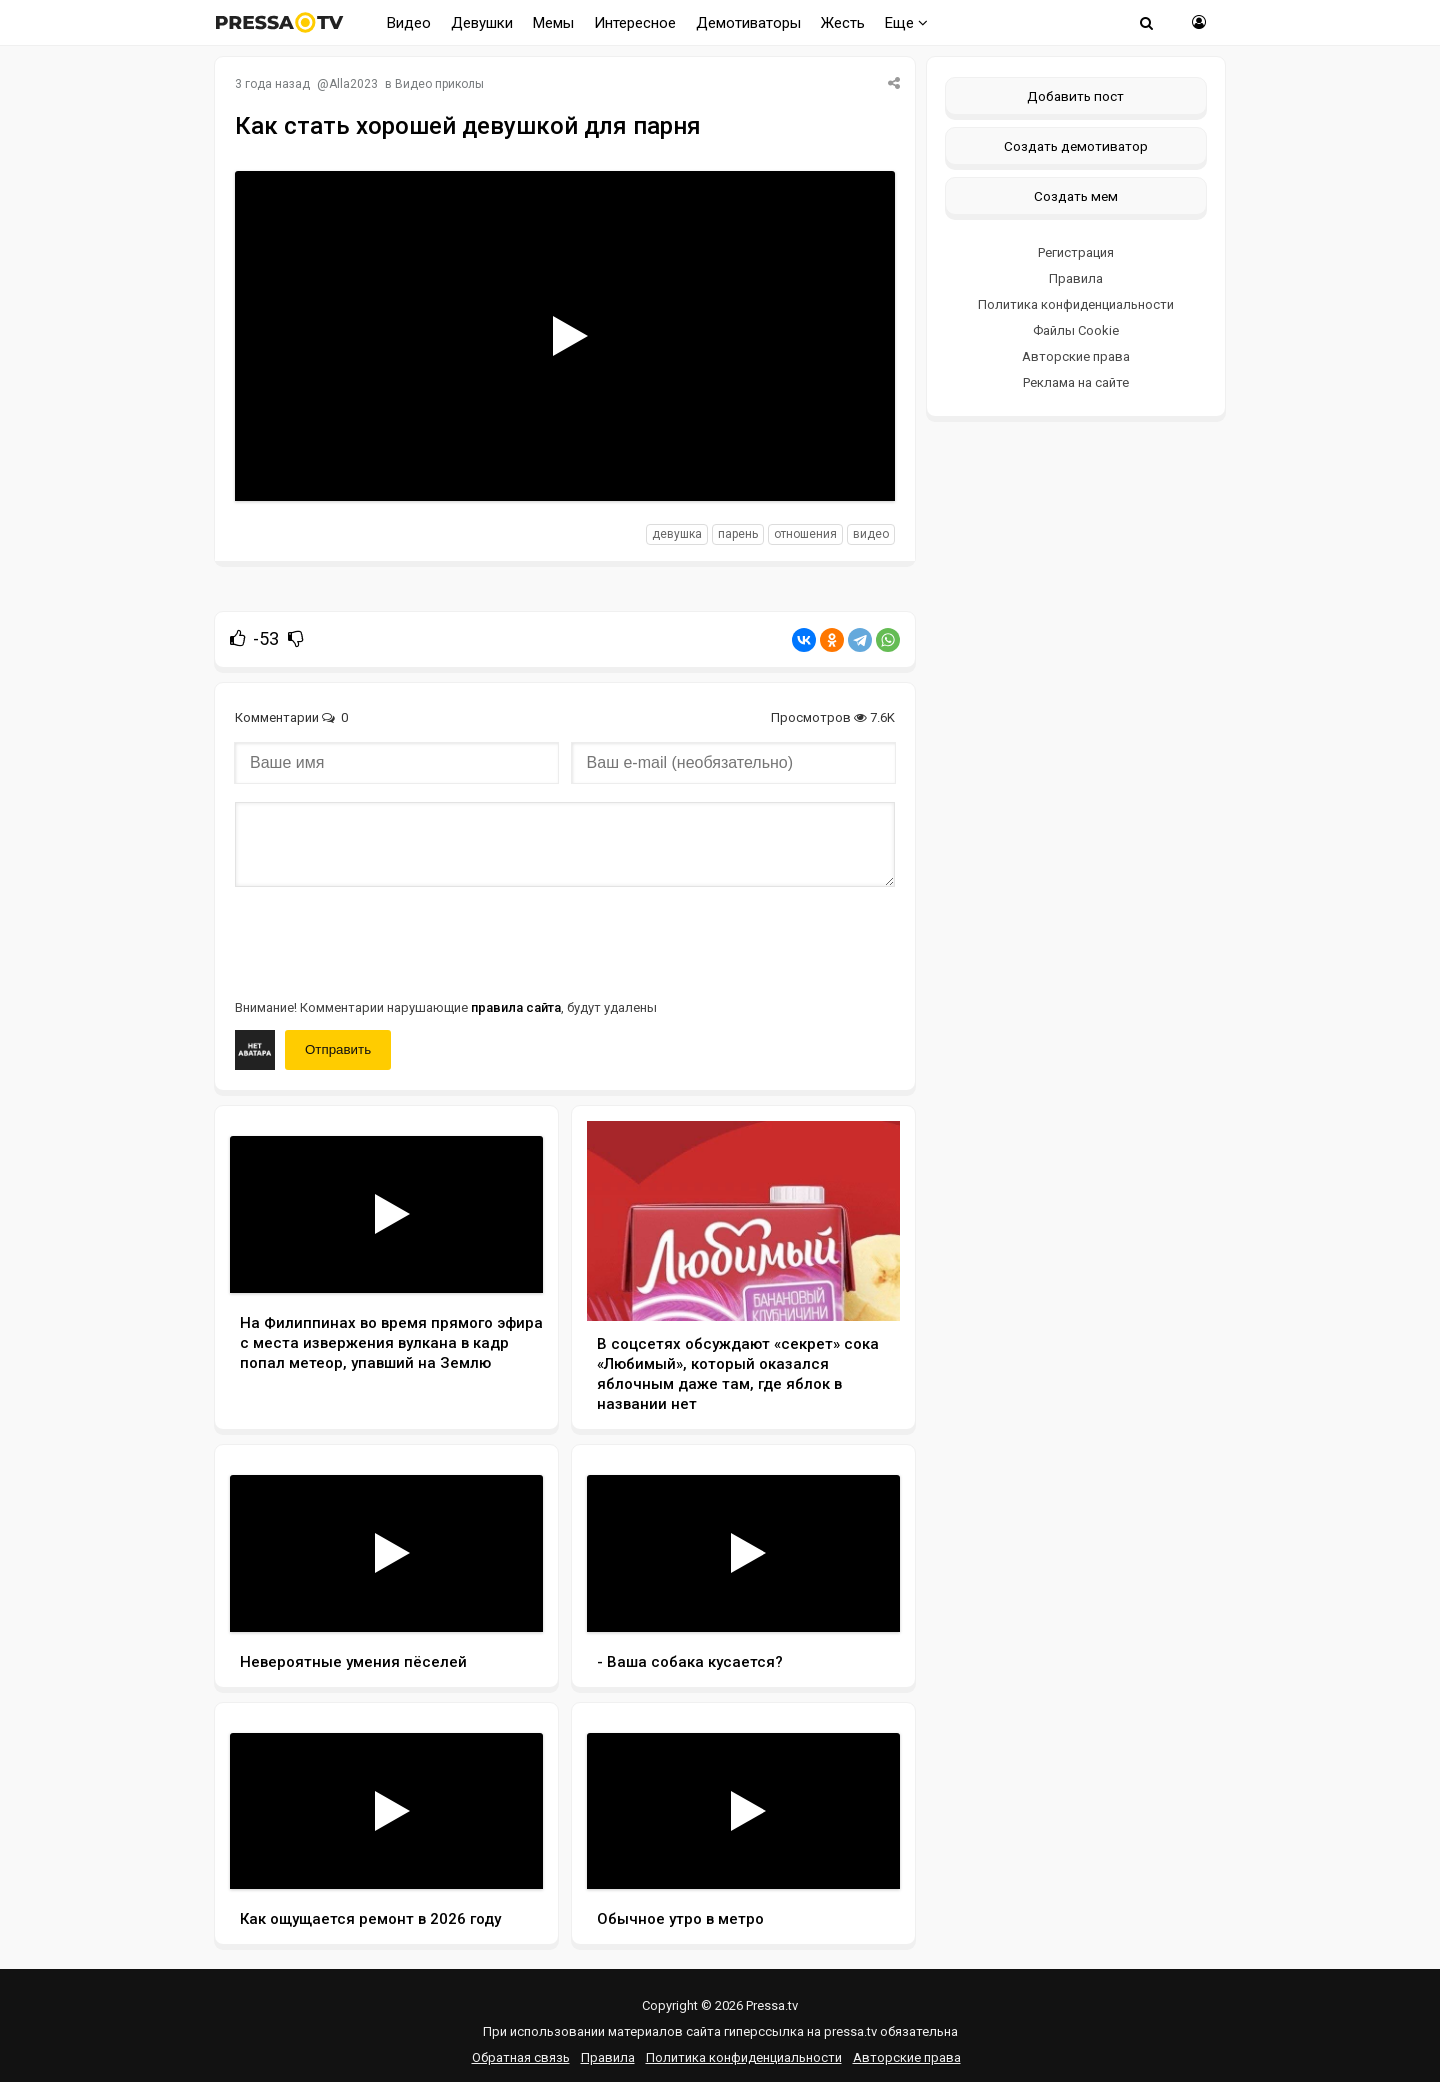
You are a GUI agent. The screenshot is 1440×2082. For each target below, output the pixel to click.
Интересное (635, 23)
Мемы (553, 23)
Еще (906, 23)
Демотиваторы (748, 23)
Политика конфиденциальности (1076, 304)
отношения (805, 534)
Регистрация (1076, 252)
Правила (1076, 278)
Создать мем (1076, 196)
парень (738, 534)
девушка (677, 534)
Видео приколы (439, 84)
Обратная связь (521, 2057)
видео (871, 534)
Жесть (843, 23)
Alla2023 (353, 84)
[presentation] (387, 941)
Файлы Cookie (1076, 330)
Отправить (338, 1049)
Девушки (482, 23)
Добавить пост (1075, 96)
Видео (409, 23)
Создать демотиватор (1076, 146)
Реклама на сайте (1076, 382)
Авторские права (1076, 356)
